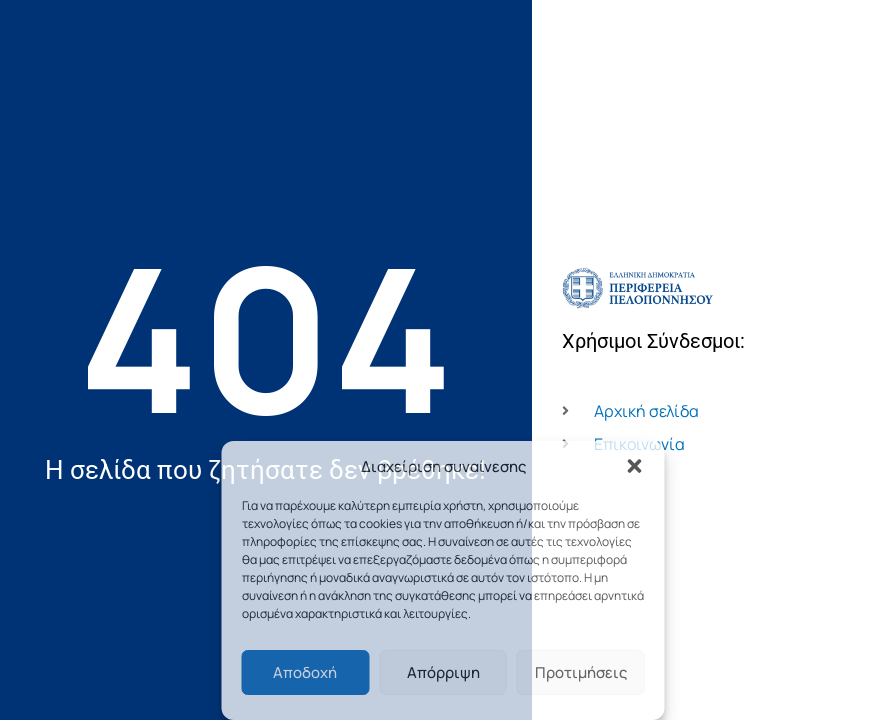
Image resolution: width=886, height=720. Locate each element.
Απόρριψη (443, 672)
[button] (635, 466)
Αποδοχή (305, 672)
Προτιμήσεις (581, 672)
